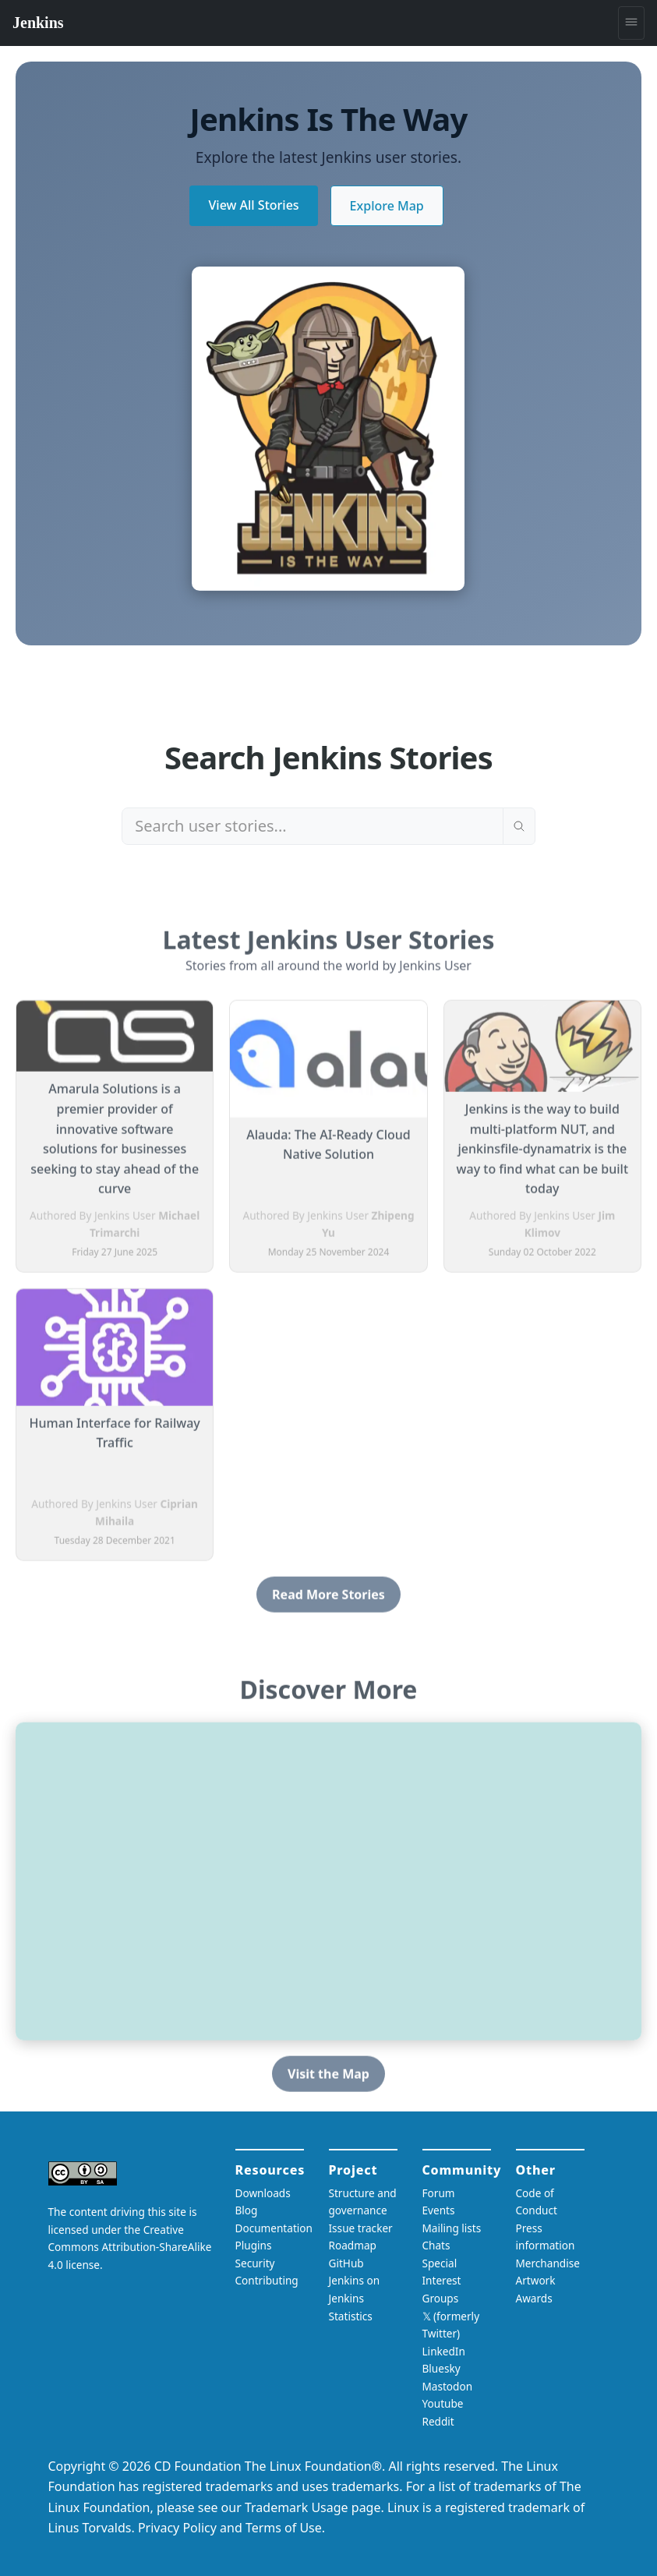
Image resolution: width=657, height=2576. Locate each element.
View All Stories (253, 205)
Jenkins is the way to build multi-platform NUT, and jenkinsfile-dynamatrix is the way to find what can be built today (542, 1155)
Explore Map (387, 205)
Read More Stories (328, 1601)
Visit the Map (328, 2080)
